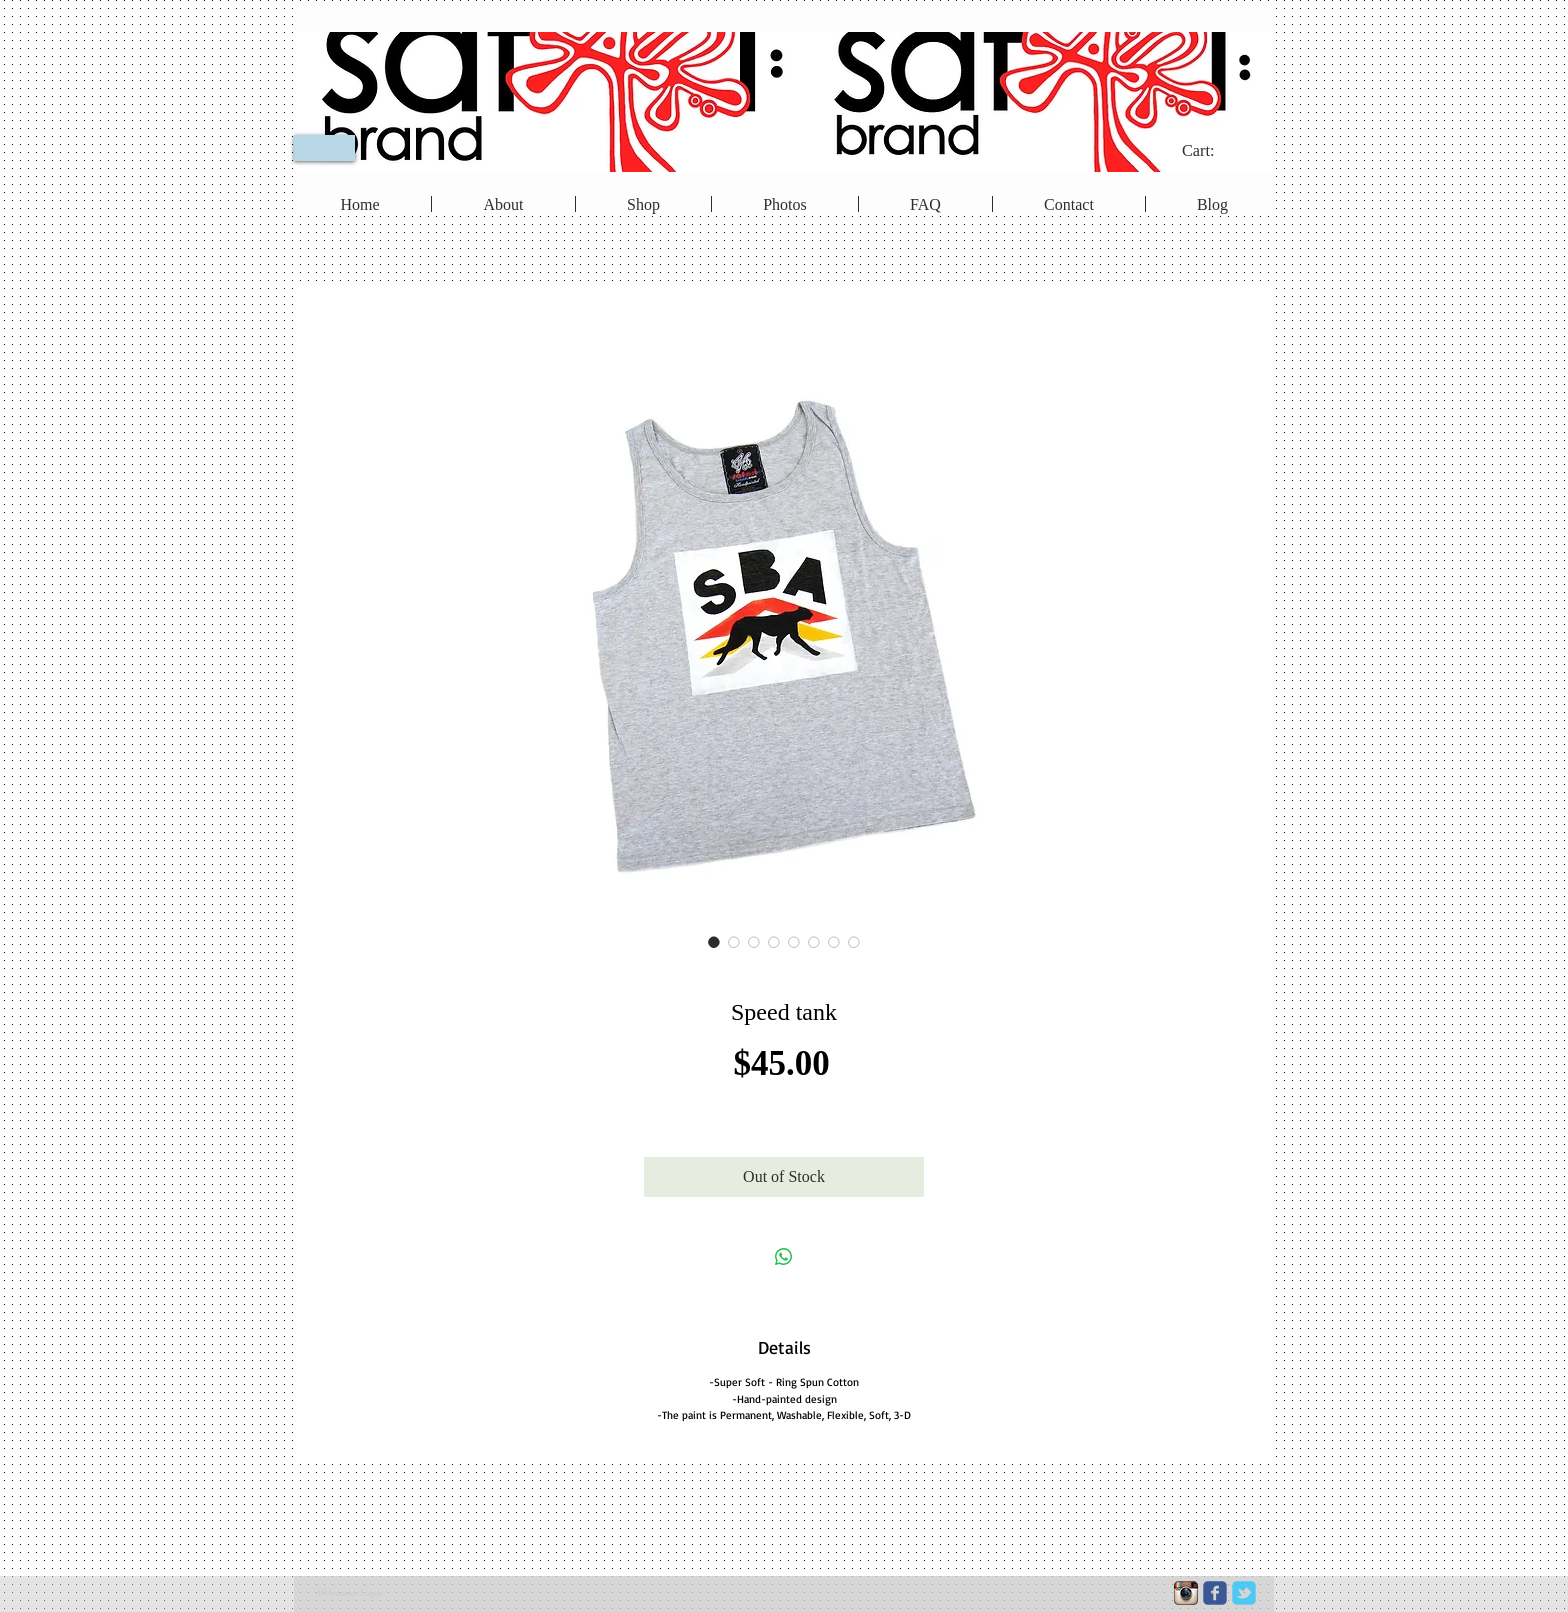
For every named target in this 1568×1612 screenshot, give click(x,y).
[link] (1211, 150)
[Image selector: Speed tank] (714, 942)
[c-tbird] (1244, 1593)
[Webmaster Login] (349, 1594)
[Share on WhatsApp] (784, 1257)
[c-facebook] (1215, 1593)
